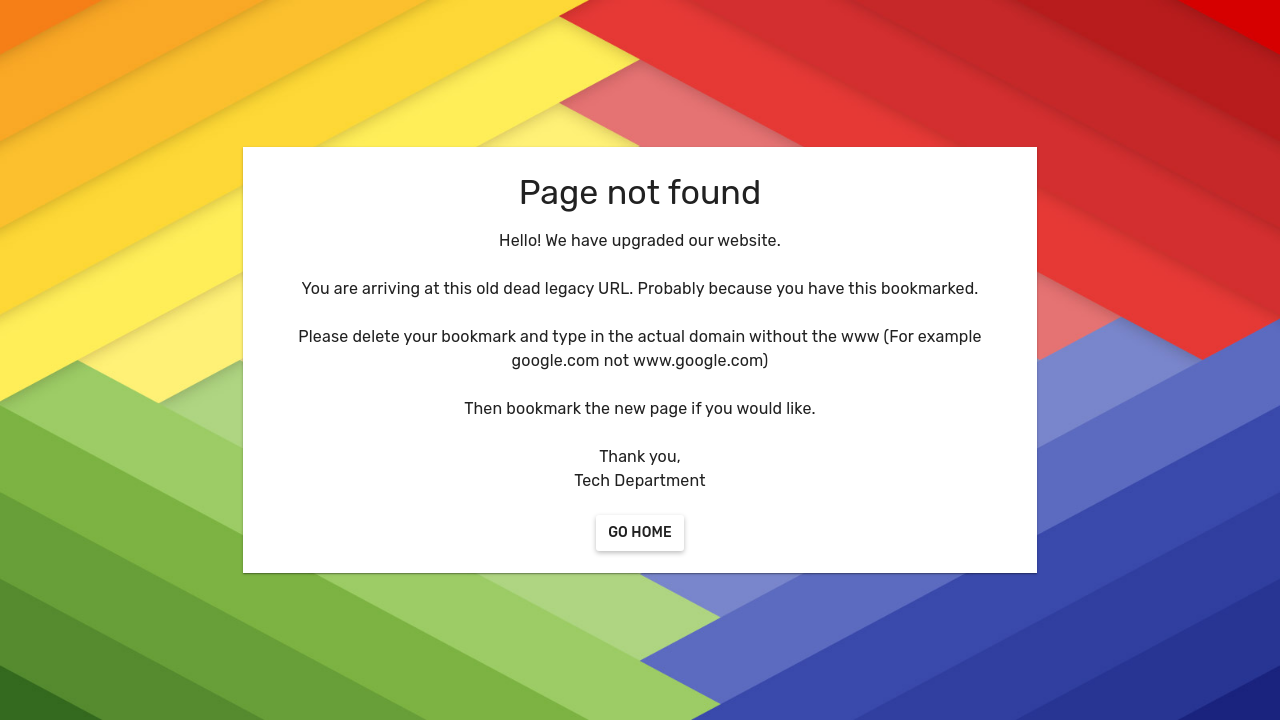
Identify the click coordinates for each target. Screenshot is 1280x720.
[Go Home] (640, 533)
